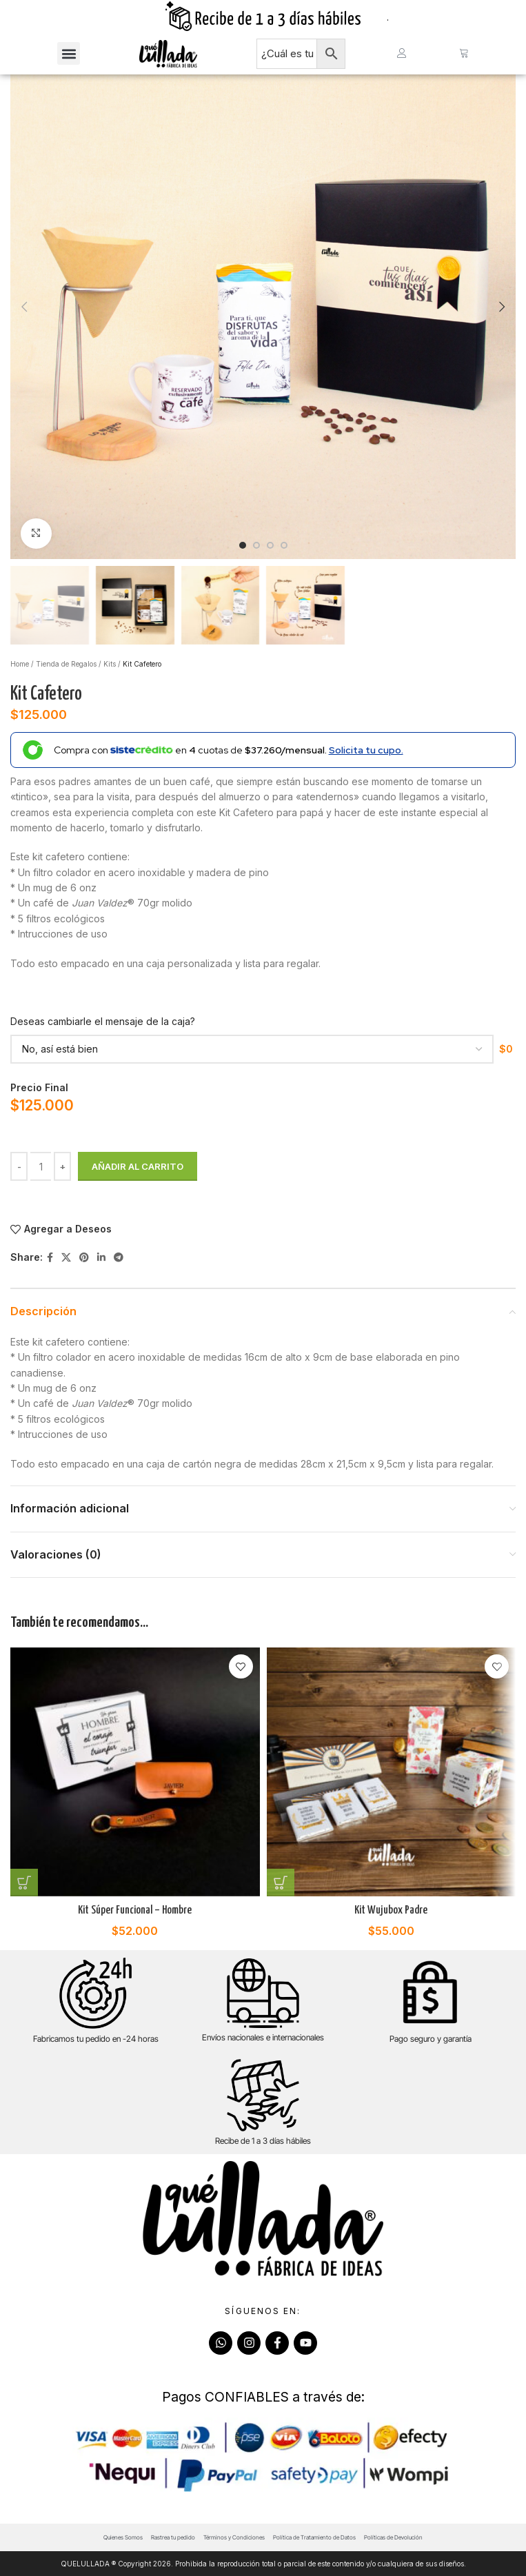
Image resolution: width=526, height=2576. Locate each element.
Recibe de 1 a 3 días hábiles (263, 2141)
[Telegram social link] (119, 1257)
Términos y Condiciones (234, 2537)
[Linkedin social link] (101, 1257)
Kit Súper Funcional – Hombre (135, 1910)
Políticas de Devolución (393, 2537)
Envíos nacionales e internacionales (263, 2037)
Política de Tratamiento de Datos (314, 2537)
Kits (109, 664)
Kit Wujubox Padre (390, 1910)
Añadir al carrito (137, 1166)
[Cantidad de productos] (40, 1166)
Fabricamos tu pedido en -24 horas (96, 2039)
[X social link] (66, 1257)
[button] (68, 53)
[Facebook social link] (50, 1257)
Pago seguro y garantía (431, 2039)
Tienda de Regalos (66, 664)
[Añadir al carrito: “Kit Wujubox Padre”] (280, 1882)
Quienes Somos (123, 2537)
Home (19, 664)
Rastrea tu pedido (173, 2537)
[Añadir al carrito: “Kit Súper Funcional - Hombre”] (24, 1882)
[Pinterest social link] (84, 1257)
